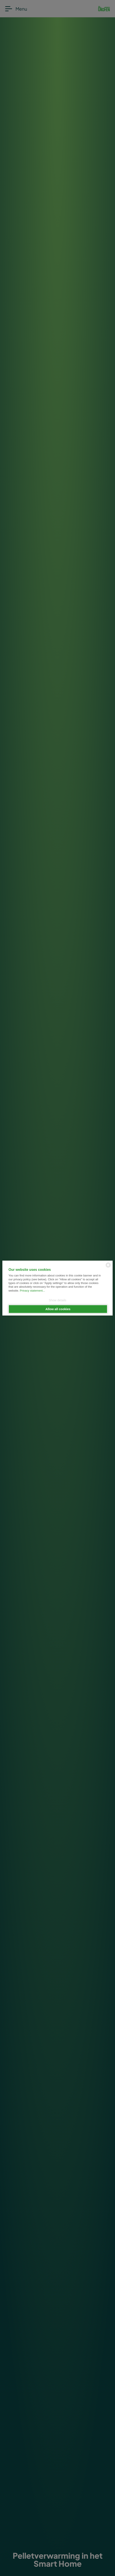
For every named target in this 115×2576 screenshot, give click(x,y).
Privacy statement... (32, 1290)
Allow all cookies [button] (57, 1309)
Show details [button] (57, 1300)
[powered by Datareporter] (108, 1267)
